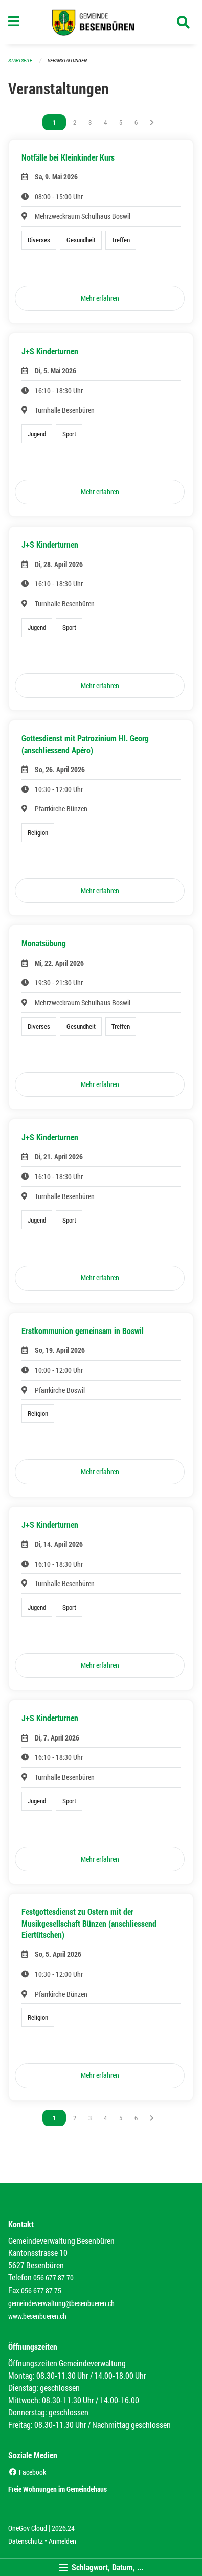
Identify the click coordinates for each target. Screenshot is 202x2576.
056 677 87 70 (53, 2278)
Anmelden (62, 2541)
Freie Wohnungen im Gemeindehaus (57, 2489)
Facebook (27, 2472)
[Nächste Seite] (152, 122)
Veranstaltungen (67, 60)
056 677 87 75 (41, 2290)
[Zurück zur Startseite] (101, 22)
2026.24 (63, 2528)
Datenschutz (25, 2541)
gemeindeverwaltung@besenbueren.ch (61, 2303)
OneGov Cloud (27, 2528)
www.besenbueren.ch (37, 2316)
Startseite (20, 60)
